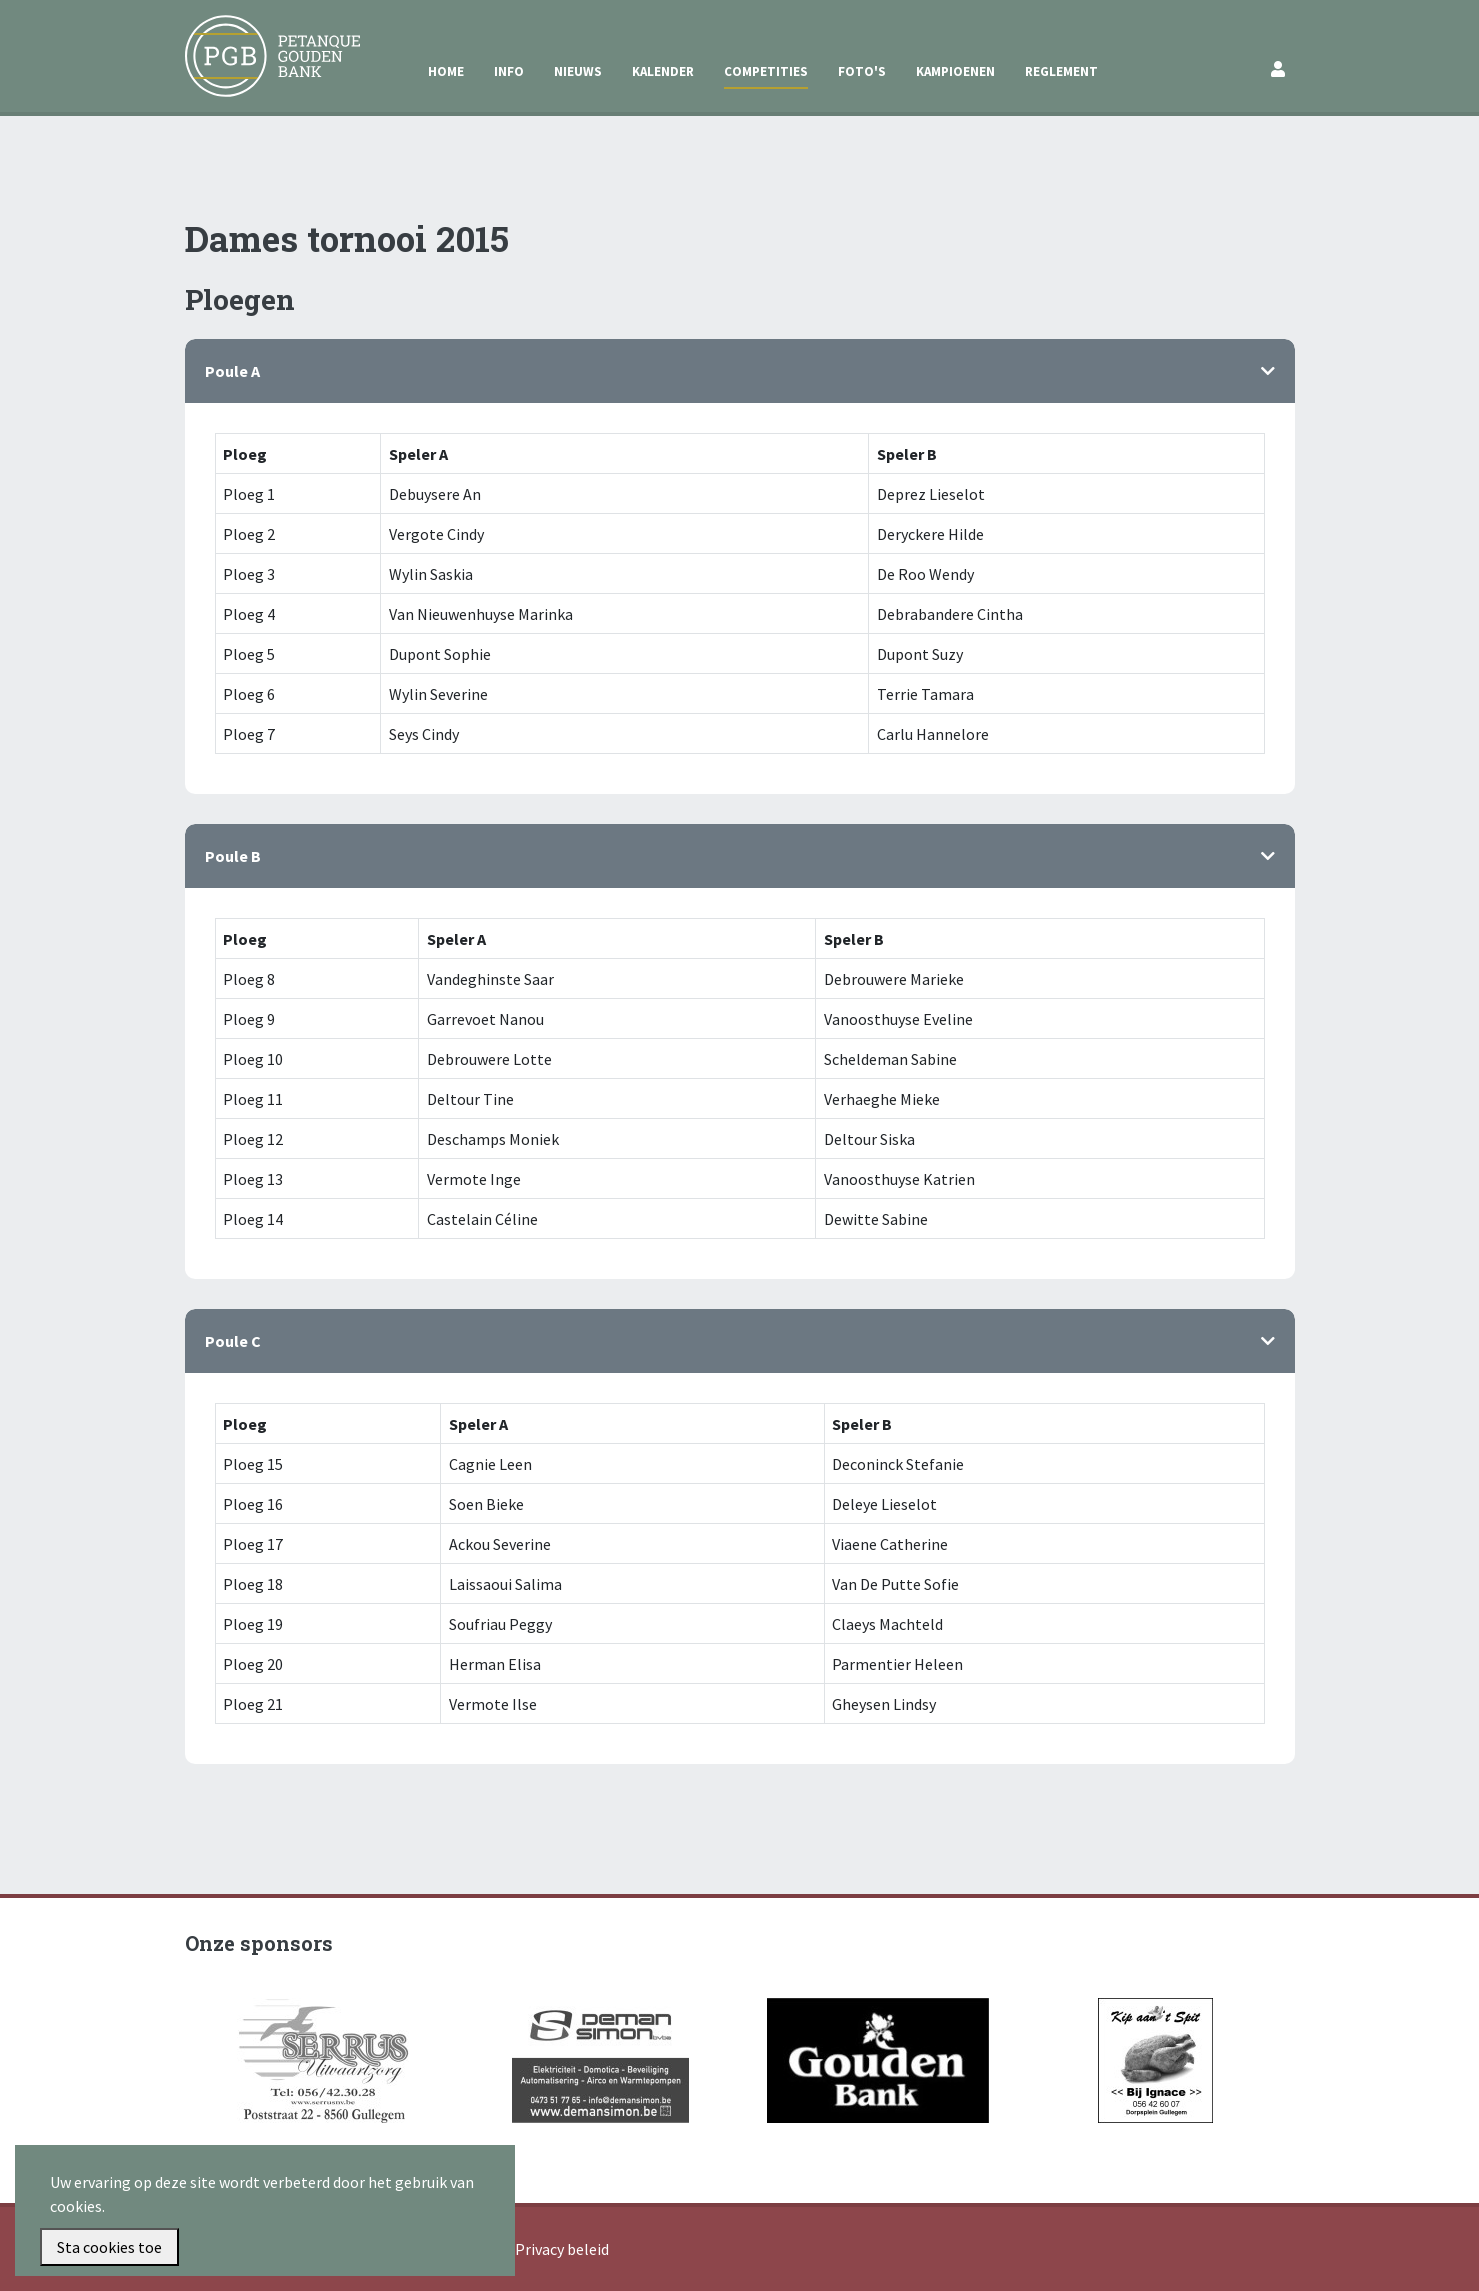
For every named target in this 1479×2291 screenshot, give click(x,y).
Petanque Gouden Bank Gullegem (264, 39)
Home (446, 71)
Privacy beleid (562, 2249)
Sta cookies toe (109, 2247)
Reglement (1061, 71)
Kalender (663, 71)
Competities (766, 71)
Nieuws (578, 71)
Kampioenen (955, 71)
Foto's (862, 71)
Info (509, 71)
